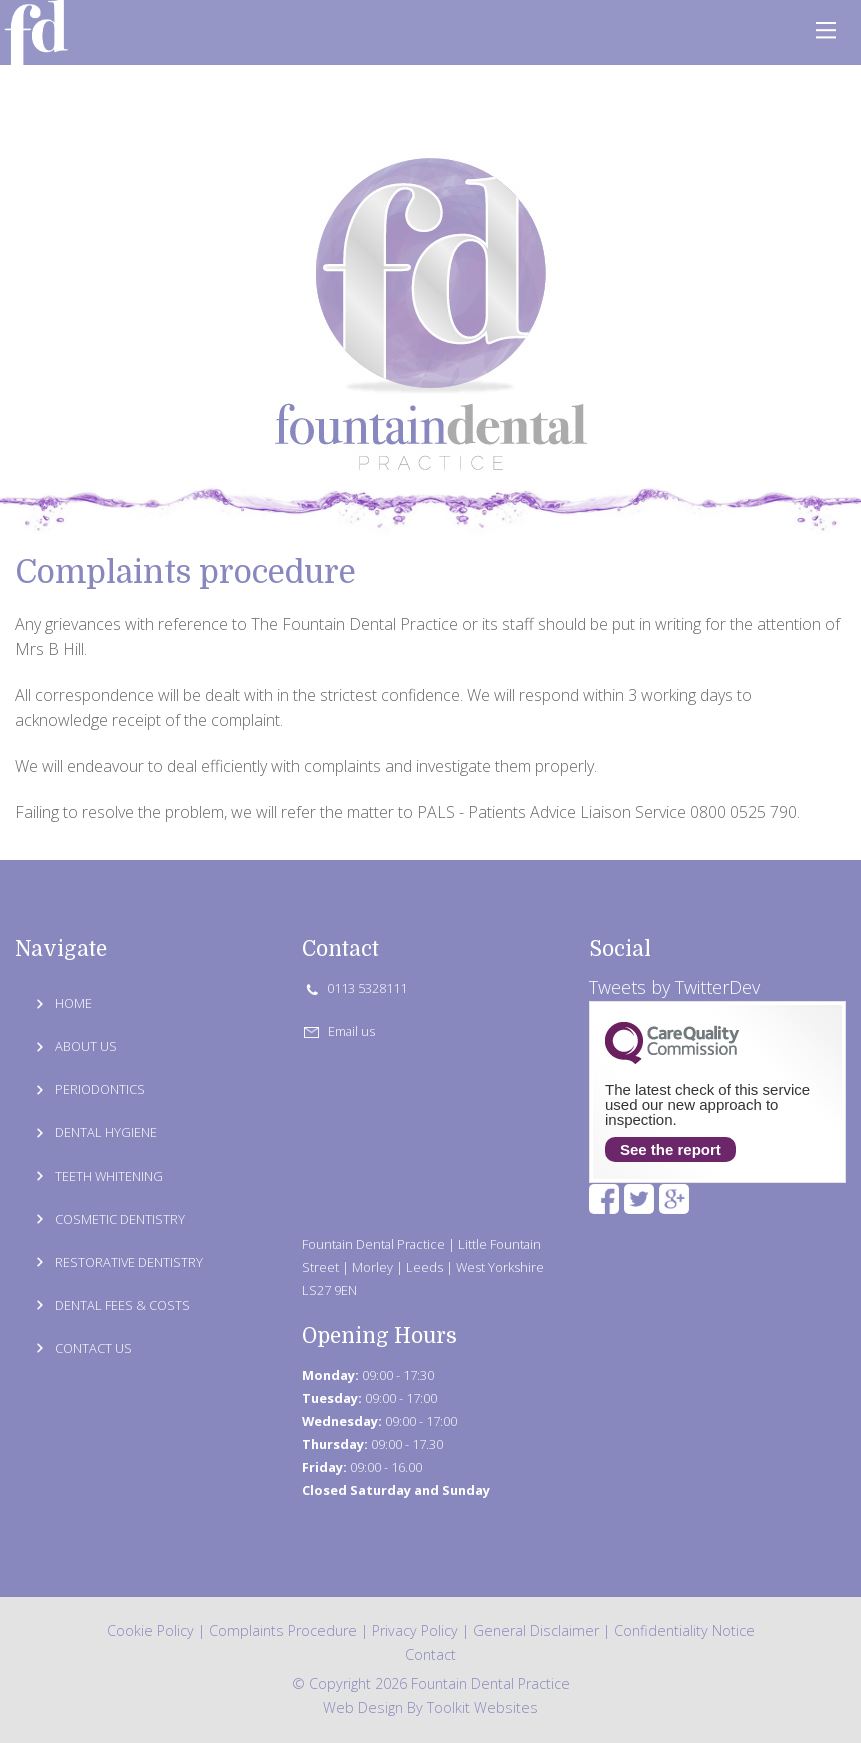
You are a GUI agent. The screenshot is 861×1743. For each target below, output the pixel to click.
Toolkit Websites (482, 1707)
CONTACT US (93, 1348)
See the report (670, 1149)
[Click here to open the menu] (826, 30)
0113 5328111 (354, 988)
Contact (430, 1654)
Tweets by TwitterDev (674, 987)
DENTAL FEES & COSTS (122, 1305)
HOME (73, 1003)
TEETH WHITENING (109, 1176)
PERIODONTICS (100, 1089)
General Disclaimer (536, 1630)
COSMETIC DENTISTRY (120, 1219)
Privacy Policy (415, 1630)
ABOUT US (86, 1046)
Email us (339, 1031)
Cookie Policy (150, 1630)
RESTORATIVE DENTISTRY (129, 1262)
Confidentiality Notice (684, 1630)
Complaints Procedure (283, 1630)
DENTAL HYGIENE (106, 1132)
